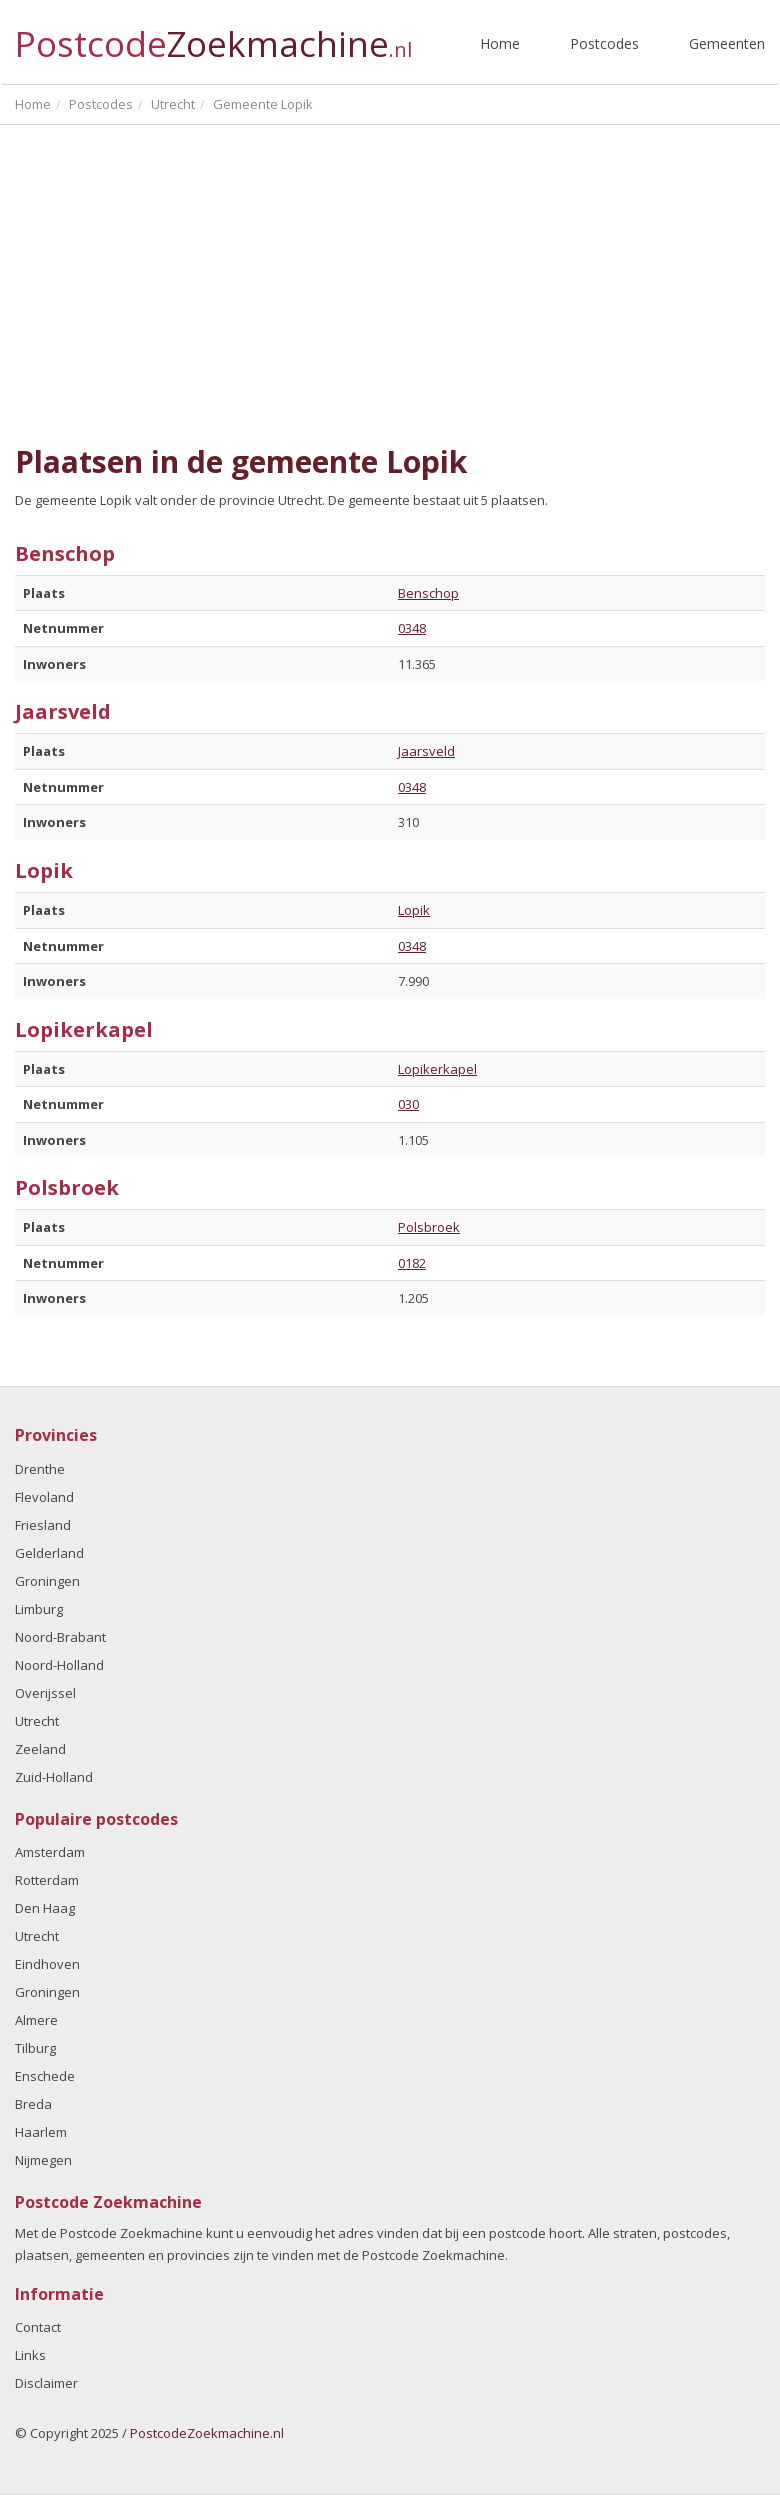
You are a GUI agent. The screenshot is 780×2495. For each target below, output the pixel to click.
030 (408, 1104)
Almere (36, 2020)
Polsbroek (429, 1227)
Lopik (414, 910)
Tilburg (35, 2048)
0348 (412, 628)
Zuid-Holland (54, 1777)
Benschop (428, 593)
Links (30, 2355)
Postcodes (604, 43)
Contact (38, 2327)
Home (500, 43)
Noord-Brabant (60, 1637)
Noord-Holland (59, 1665)
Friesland (43, 1525)
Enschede (45, 2076)
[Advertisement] (390, 285)
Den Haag (45, 1908)
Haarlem (41, 2132)
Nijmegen (43, 2160)
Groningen (47, 1581)
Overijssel (45, 1693)
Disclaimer (46, 2383)
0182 (412, 1263)
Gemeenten (727, 43)
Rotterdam (47, 1880)
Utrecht (37, 1721)
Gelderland (49, 1553)
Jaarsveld (426, 751)
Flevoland (44, 1497)
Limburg (39, 1609)
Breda (33, 2104)
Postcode (213, 35)
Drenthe (40, 1469)
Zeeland (40, 1749)
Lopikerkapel (437, 1069)
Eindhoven (47, 1964)
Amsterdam (50, 1852)
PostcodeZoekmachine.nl (207, 2433)
